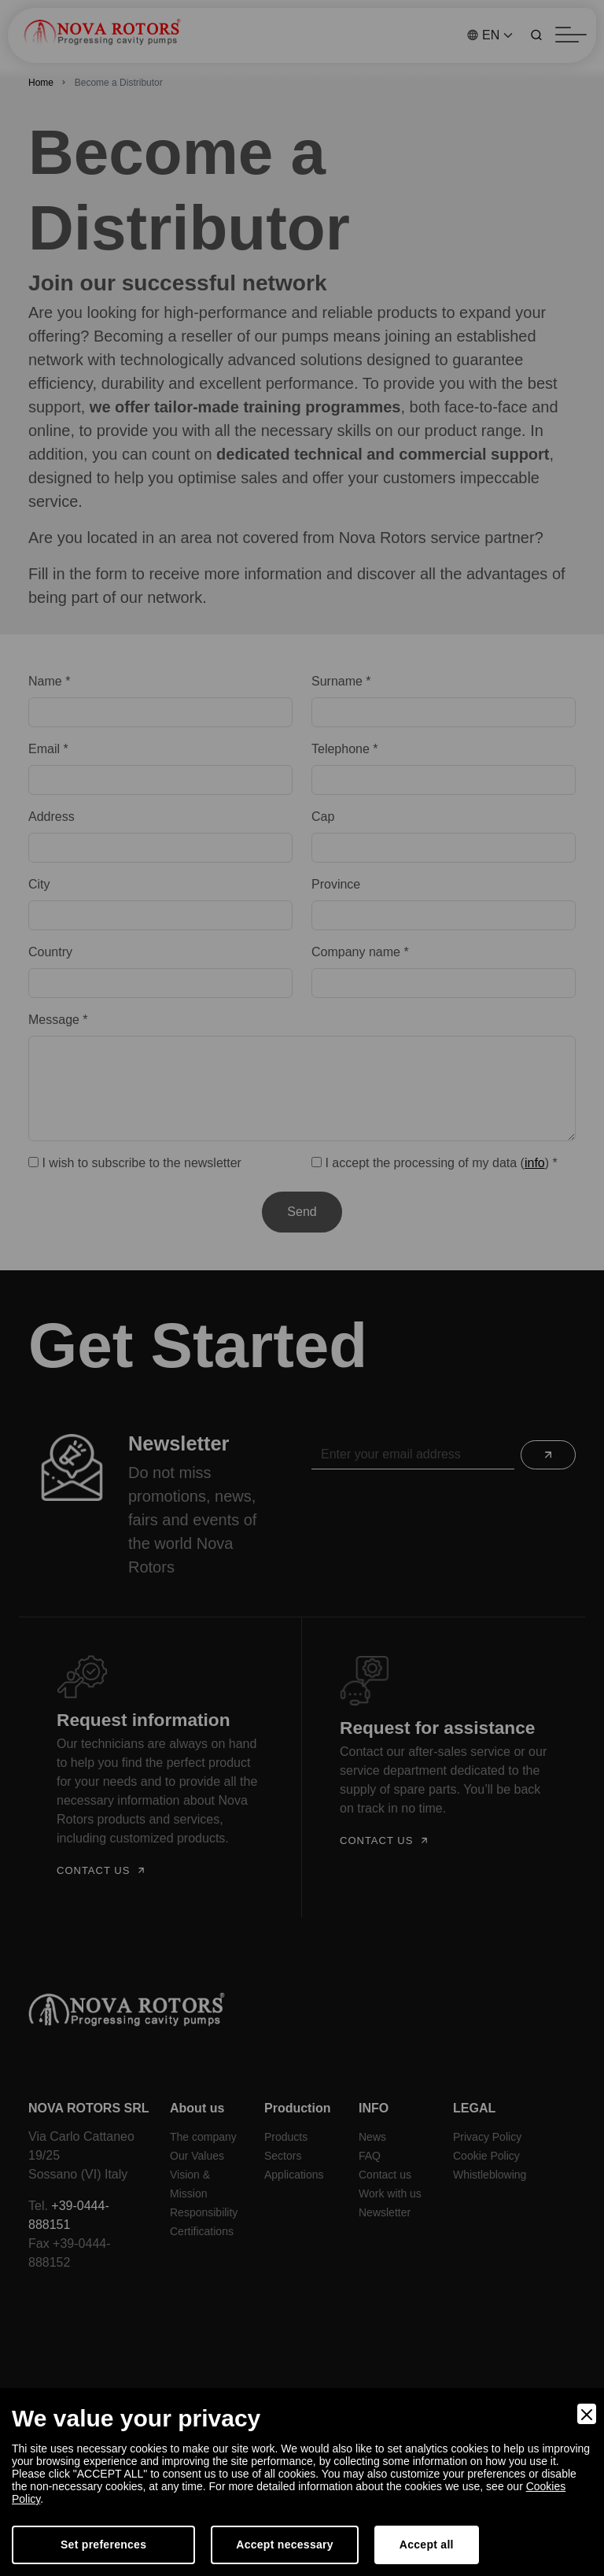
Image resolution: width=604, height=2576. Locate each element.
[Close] (586, 2414)
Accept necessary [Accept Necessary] (284, 2544)
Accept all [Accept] (427, 2544)
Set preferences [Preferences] (103, 2544)
